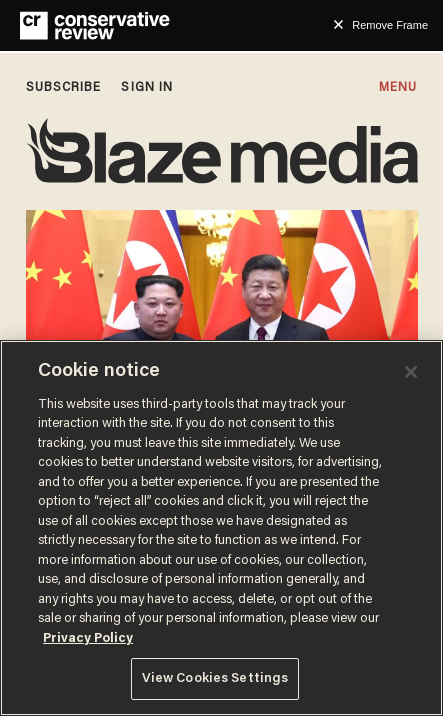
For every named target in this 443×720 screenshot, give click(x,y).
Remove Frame (390, 25)
